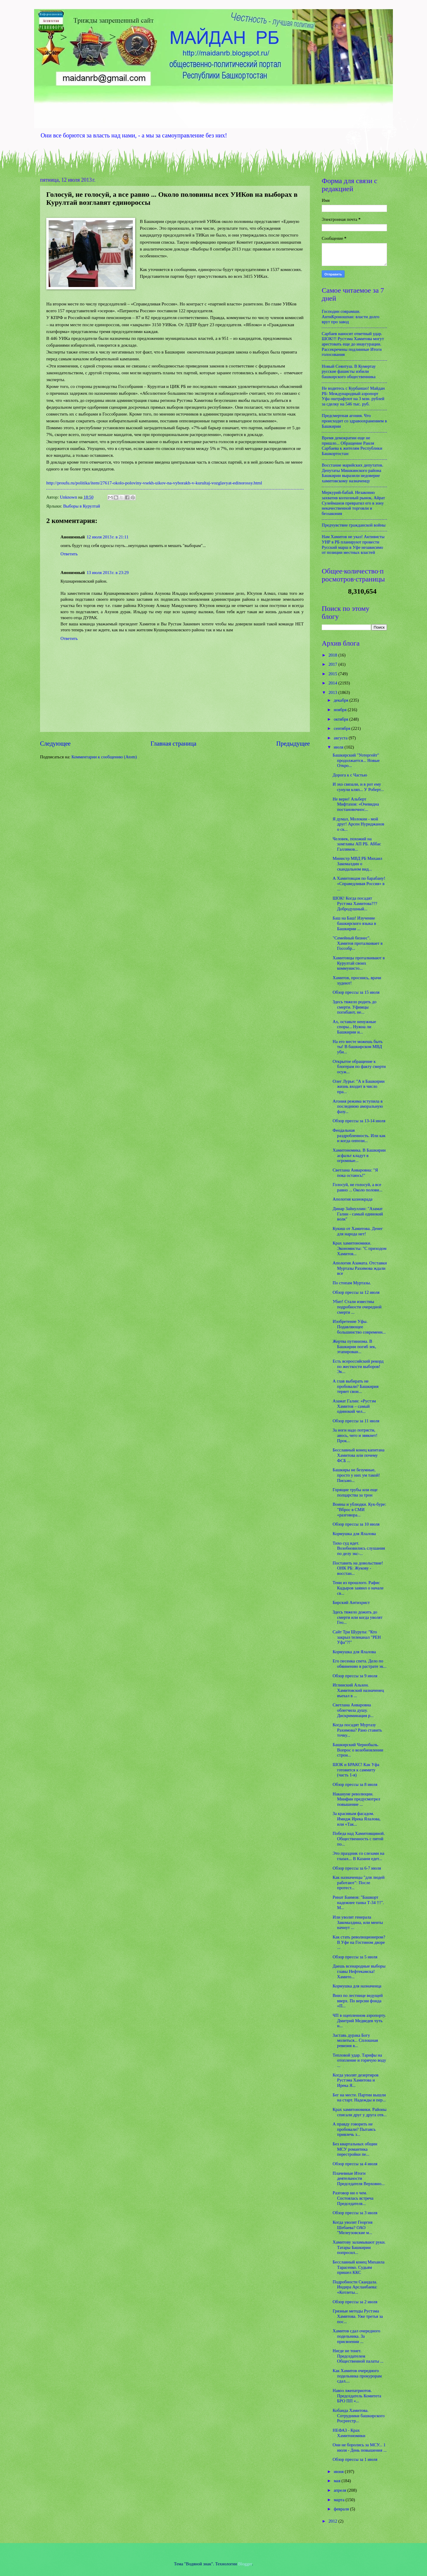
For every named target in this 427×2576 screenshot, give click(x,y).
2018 (333, 655)
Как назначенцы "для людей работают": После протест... (359, 1882)
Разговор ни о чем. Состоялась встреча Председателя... (353, 2198)
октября (341, 719)
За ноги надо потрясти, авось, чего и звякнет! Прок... (355, 1435)
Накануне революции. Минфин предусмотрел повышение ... (356, 1799)
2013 (333, 692)
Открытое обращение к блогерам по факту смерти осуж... (359, 1066)
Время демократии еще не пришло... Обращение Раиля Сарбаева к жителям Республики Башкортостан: (352, 445)
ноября (341, 709)
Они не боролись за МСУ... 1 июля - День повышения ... (360, 2447)
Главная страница (173, 743)
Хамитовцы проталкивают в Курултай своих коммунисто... (359, 963)
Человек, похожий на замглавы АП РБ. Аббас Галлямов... (357, 844)
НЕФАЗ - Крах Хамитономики (349, 2433)
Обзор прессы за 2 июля (355, 2301)
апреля (340, 2490)
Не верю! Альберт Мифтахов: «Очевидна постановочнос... (356, 804)
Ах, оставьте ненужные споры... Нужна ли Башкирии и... (354, 1026)
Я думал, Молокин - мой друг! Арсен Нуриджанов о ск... (358, 824)
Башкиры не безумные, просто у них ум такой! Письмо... (356, 1475)
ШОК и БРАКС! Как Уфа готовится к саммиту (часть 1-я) (356, 1769)
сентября (342, 728)
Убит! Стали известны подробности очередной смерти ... (357, 1306)
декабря (341, 700)
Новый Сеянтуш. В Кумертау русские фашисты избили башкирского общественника (349, 371)
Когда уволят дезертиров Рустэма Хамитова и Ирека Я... (356, 2080)
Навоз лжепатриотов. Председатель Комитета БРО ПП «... (357, 2395)
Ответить (69, 553)
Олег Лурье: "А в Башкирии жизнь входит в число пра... (359, 1086)
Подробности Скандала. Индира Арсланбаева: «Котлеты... (355, 2287)
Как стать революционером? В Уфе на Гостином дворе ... (359, 1942)
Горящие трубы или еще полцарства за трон (355, 1492)
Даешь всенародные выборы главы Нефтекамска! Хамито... (359, 1971)
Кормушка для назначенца (357, 1986)
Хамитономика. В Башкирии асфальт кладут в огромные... (359, 1155)
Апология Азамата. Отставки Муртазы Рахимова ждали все (360, 1268)
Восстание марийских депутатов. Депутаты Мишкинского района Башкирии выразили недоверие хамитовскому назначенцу (352, 473)
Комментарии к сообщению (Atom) (104, 756)
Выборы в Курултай (81, 506)
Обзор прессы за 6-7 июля (357, 1868)
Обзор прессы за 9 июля (355, 1675)
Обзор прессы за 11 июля (356, 1420)
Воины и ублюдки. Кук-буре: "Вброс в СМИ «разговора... (359, 1509)
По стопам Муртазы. (352, 1282)
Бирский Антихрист (351, 1602)
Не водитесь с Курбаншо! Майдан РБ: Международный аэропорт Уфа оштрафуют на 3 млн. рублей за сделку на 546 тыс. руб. (353, 396)
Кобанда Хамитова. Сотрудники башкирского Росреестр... (359, 2415)
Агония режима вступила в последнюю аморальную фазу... (358, 1106)
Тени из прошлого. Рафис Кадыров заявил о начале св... (358, 1587)
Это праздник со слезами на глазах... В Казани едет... (358, 1856)
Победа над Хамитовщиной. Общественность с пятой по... (359, 1838)
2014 (333, 683)
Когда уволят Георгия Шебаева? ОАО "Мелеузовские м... (352, 2227)
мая (337, 2480)
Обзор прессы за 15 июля (356, 992)
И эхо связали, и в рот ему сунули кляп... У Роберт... (358, 787)
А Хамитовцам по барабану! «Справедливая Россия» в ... (359, 883)
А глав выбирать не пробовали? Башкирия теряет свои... (356, 1386)
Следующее (55, 743)
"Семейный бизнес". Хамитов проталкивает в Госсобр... (358, 943)
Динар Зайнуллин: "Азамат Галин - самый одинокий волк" (358, 1213)
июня (339, 2471)
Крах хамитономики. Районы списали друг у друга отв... (360, 2112)
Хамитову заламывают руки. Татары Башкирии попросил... (359, 2247)
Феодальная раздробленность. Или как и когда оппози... (359, 1135)
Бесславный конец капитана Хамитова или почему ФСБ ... (359, 1455)
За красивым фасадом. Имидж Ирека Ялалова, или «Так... (356, 1818)
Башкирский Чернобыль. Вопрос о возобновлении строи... (358, 1749)
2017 (333, 664)
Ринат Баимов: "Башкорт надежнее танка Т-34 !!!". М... (358, 1902)
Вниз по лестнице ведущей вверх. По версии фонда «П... (358, 2000)
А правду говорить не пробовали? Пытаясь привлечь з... (354, 2129)
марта (339, 2499)
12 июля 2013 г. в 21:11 (107, 537)
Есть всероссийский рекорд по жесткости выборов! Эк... (358, 1366)
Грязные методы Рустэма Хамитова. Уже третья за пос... (358, 2316)
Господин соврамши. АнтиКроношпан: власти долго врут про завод (350, 316)
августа (341, 737)
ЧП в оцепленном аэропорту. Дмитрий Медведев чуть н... (359, 2020)
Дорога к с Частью (350, 775)
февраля (342, 2509)
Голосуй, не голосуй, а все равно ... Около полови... (358, 1187)
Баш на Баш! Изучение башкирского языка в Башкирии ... (354, 923)
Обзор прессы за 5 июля (355, 1956)
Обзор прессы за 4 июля (355, 2163)
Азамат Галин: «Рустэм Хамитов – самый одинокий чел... (354, 1406)
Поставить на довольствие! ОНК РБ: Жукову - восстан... (358, 1568)
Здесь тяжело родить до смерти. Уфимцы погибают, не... (355, 1006)
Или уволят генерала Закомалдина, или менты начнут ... (358, 1922)
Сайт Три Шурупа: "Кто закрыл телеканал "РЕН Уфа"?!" (357, 1637)
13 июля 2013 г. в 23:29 (108, 572)
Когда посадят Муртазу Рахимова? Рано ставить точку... (357, 1730)
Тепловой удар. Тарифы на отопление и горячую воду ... (359, 2060)
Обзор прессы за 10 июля (356, 1524)
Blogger (245, 2563)
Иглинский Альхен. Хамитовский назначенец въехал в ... (358, 1690)
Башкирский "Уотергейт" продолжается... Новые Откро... (356, 760)
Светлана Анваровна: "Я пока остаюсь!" (355, 1173)
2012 (333, 2521)
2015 (333, 673)
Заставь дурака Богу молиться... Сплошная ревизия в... (355, 2040)
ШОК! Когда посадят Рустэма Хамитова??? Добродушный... (355, 903)
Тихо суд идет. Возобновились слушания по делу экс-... (359, 1548)
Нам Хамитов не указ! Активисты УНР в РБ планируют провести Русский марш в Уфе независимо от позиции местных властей (353, 544)
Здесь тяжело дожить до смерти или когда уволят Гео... (358, 1617)
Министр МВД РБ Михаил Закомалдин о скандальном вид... (357, 863)
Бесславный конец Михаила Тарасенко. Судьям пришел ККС (359, 2267)
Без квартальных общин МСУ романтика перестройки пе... (355, 2149)
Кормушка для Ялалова (354, 1533)
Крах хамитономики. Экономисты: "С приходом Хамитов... (359, 1248)
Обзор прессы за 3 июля (355, 2212)
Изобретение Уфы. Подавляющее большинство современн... (359, 1326)
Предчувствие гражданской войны (353, 525)
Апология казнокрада (352, 1199)
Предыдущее (293, 743)
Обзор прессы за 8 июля (355, 1784)
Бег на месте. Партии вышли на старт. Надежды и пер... (359, 2097)
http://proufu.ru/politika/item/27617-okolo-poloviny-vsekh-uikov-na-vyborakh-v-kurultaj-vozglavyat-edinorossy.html (154, 482)
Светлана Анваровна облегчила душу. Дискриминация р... (353, 1710)
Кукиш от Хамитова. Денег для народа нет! (358, 1231)
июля (339, 747)
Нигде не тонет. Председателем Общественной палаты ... (358, 2355)
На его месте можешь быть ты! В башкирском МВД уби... (358, 1046)
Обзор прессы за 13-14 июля (359, 1120)
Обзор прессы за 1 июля (355, 2459)
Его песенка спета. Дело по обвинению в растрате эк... (360, 1664)
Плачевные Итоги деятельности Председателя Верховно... (359, 2178)
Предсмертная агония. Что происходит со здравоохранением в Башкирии (354, 420)
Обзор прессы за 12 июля (356, 1292)
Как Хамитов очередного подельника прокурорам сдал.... (357, 2375)
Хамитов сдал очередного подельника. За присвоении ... (356, 2336)
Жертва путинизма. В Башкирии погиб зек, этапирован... (354, 1346)
